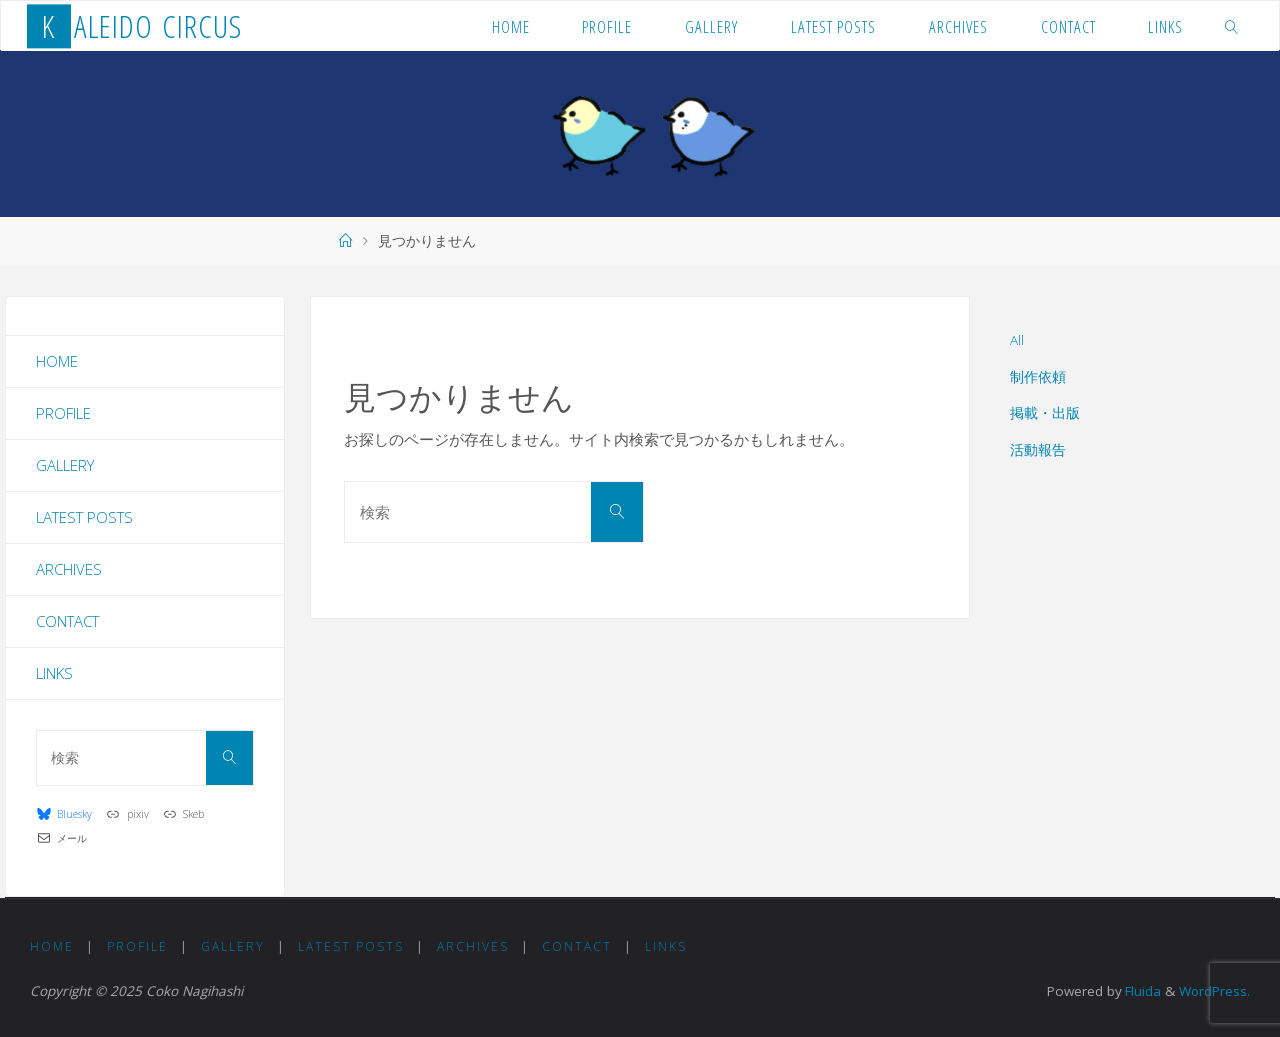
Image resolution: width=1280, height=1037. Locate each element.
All (1017, 340)
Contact (67, 621)
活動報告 (1038, 450)
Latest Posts (84, 517)
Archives (69, 569)
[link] (1232, 26)
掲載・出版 (1045, 413)
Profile (63, 413)
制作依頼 (1038, 377)
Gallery (65, 465)
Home (57, 361)
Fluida (1139, 991)
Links (54, 673)
